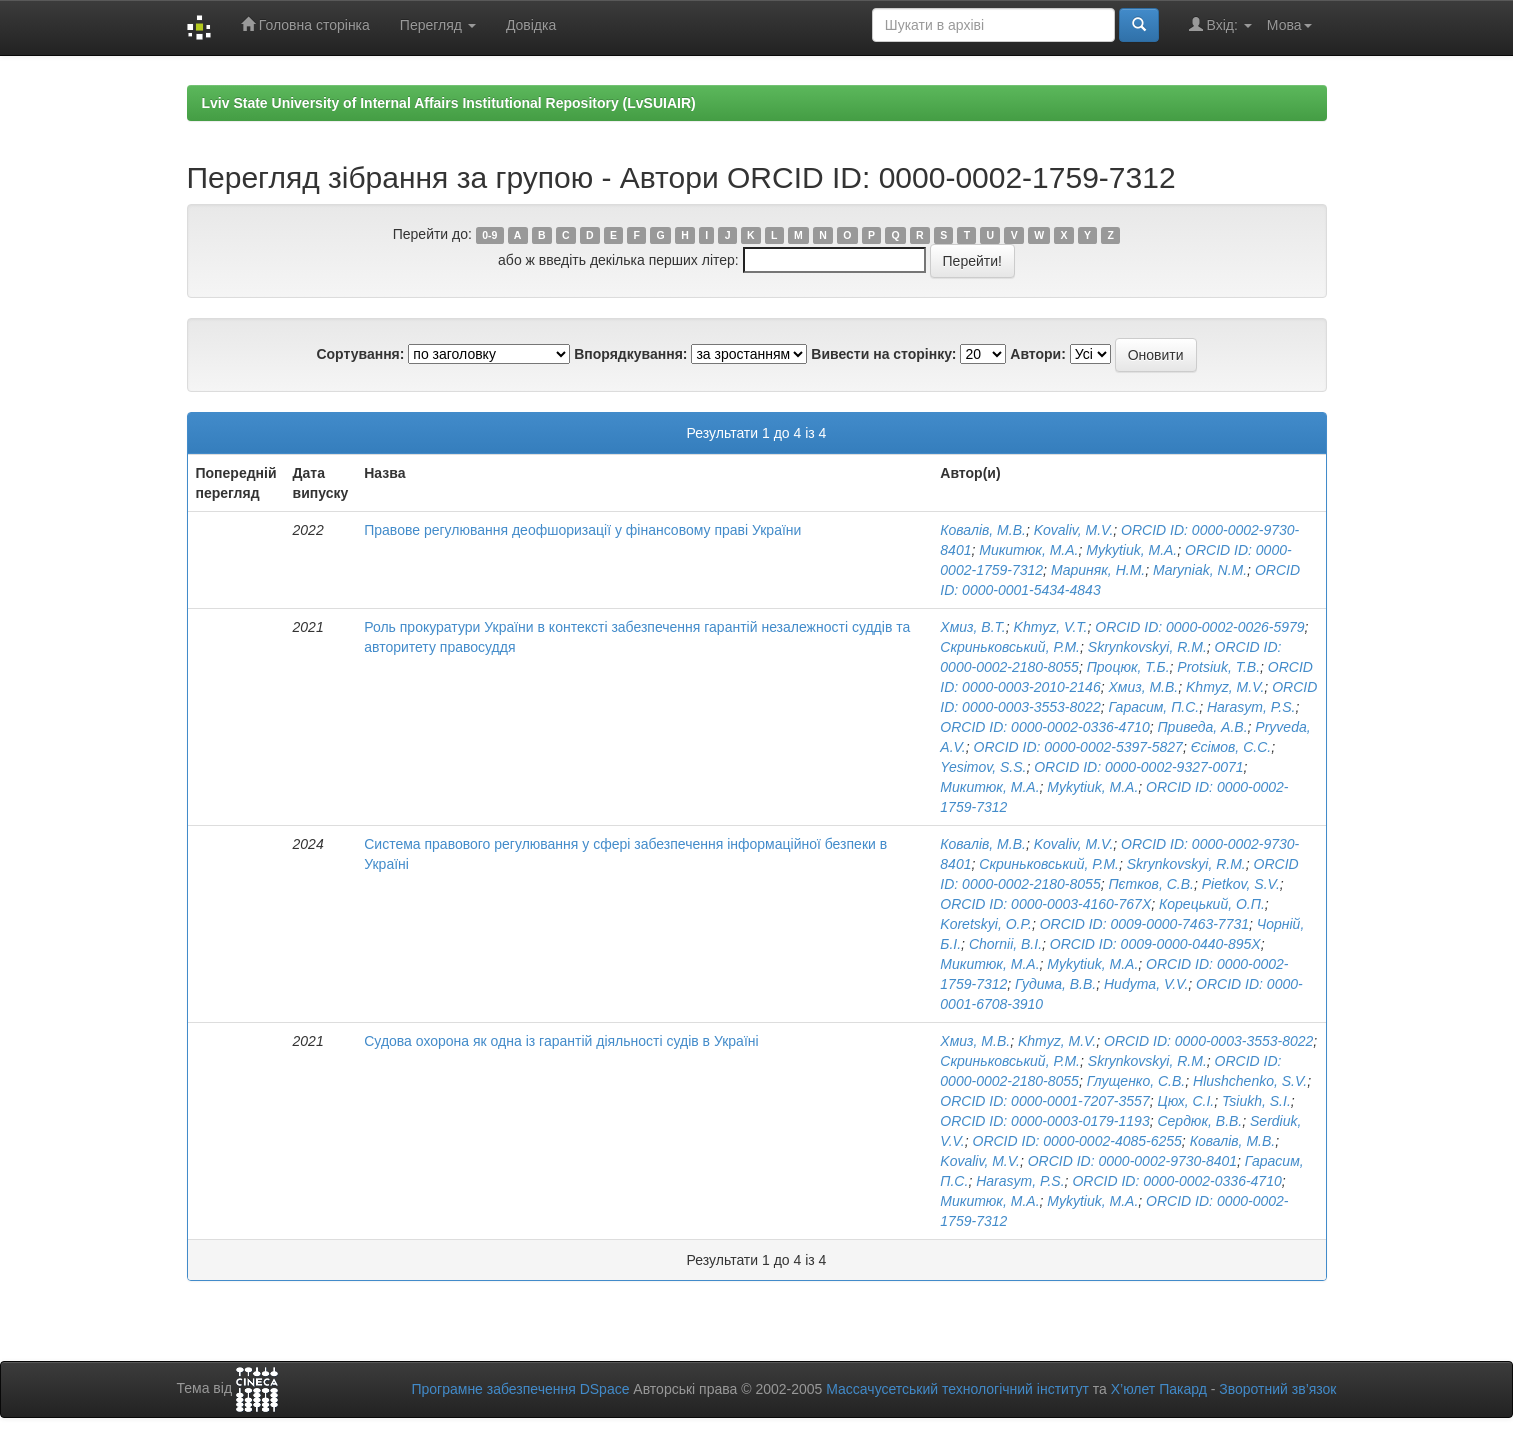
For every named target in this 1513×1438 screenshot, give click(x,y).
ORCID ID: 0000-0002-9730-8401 (1132, 1161)
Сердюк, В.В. (1199, 1121)
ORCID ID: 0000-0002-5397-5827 (1078, 747)
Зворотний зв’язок (1277, 1389)
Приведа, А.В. (1202, 727)
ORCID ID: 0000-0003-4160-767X (1045, 904)
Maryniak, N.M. (1200, 570)
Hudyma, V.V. (1146, 984)
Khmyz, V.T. (1051, 627)
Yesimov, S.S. (983, 767)
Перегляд (438, 25)
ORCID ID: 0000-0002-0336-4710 (1044, 727)
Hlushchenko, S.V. (1250, 1081)
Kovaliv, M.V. (1074, 530)
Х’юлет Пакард (1159, 1389)
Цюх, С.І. (1185, 1101)
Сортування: (360, 354)
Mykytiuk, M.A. (1131, 550)
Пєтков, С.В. (1150, 884)
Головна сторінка (305, 24)
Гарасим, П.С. (1153, 707)
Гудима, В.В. (1055, 984)
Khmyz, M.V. (1225, 687)
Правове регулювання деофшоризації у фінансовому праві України (582, 530)
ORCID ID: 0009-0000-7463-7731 (1144, 924)
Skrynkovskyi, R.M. (1147, 647)
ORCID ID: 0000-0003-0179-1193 (1044, 1121)
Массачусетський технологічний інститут (957, 1389)
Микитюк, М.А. (1028, 550)
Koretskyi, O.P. (986, 924)
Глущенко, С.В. (1136, 1081)
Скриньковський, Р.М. (1010, 647)
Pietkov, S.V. (1241, 884)
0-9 (489, 235)
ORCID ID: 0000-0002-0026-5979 (1199, 627)
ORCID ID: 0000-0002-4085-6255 (1077, 1141)
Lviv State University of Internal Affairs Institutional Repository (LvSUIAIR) (449, 103)
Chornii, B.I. (1005, 944)
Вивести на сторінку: (883, 354)
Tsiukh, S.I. (1256, 1101)
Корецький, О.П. (1212, 904)
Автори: (1038, 354)
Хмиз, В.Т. (972, 627)
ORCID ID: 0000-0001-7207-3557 (1044, 1101)
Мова (1289, 25)
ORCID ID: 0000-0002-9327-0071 (1138, 767)
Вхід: (1220, 24)
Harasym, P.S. (1251, 707)
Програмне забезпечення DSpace (520, 1389)
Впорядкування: (630, 354)
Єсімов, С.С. (1231, 747)
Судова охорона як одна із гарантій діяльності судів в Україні (561, 1041)
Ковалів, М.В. (983, 530)
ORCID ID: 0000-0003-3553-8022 (1208, 1041)
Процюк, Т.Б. (1128, 667)
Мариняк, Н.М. (1098, 570)
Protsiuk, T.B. (1218, 667)
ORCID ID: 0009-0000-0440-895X (1155, 944)
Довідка (531, 25)
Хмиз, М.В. (1143, 687)
